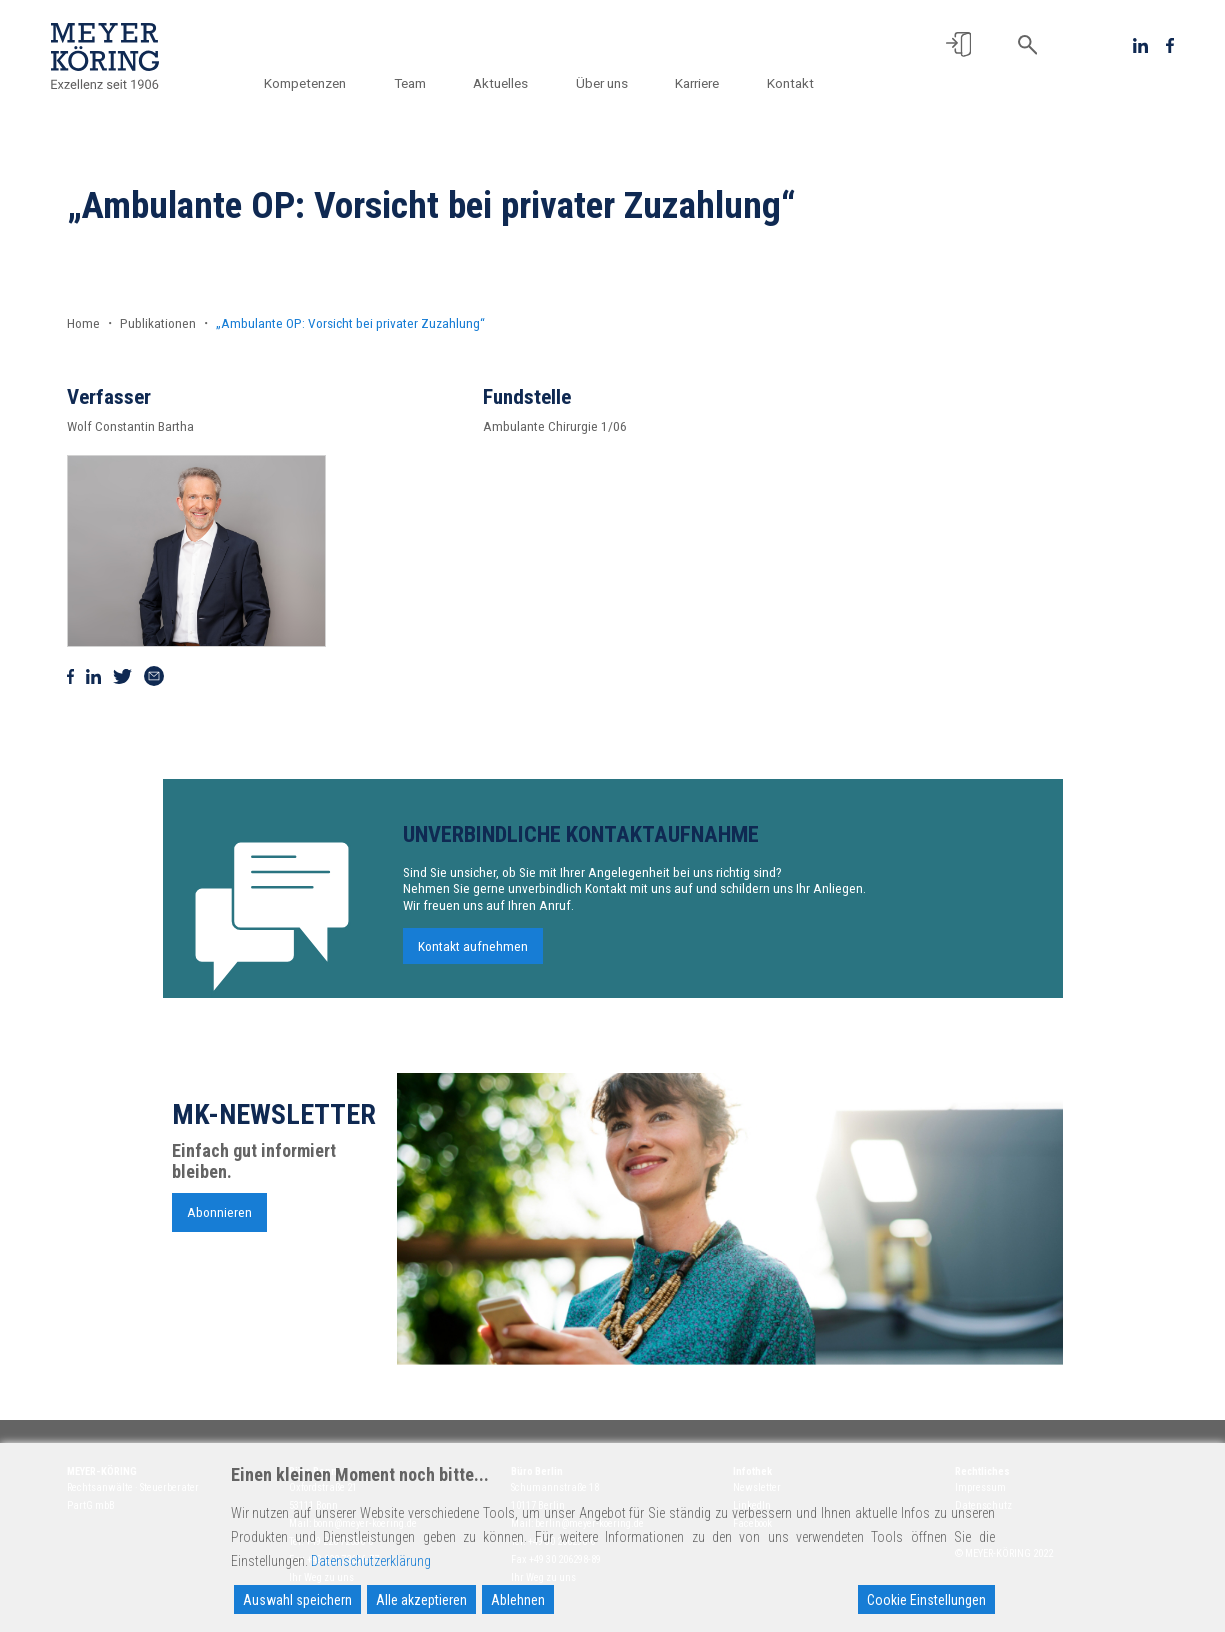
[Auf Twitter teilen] (122, 675)
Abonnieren (219, 1217)
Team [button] (410, 83)
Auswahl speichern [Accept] (297, 1600)
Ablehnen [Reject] (518, 1600)
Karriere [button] (697, 83)
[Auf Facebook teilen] (71, 675)
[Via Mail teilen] (154, 675)
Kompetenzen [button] (305, 83)
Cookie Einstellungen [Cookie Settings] (926, 1600)
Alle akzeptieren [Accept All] (421, 1600)
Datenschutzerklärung (371, 1561)
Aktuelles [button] (500, 83)
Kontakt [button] (790, 83)
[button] (958, 44)
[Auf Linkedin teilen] (93, 675)
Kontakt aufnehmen (473, 951)
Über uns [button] (602, 83)
